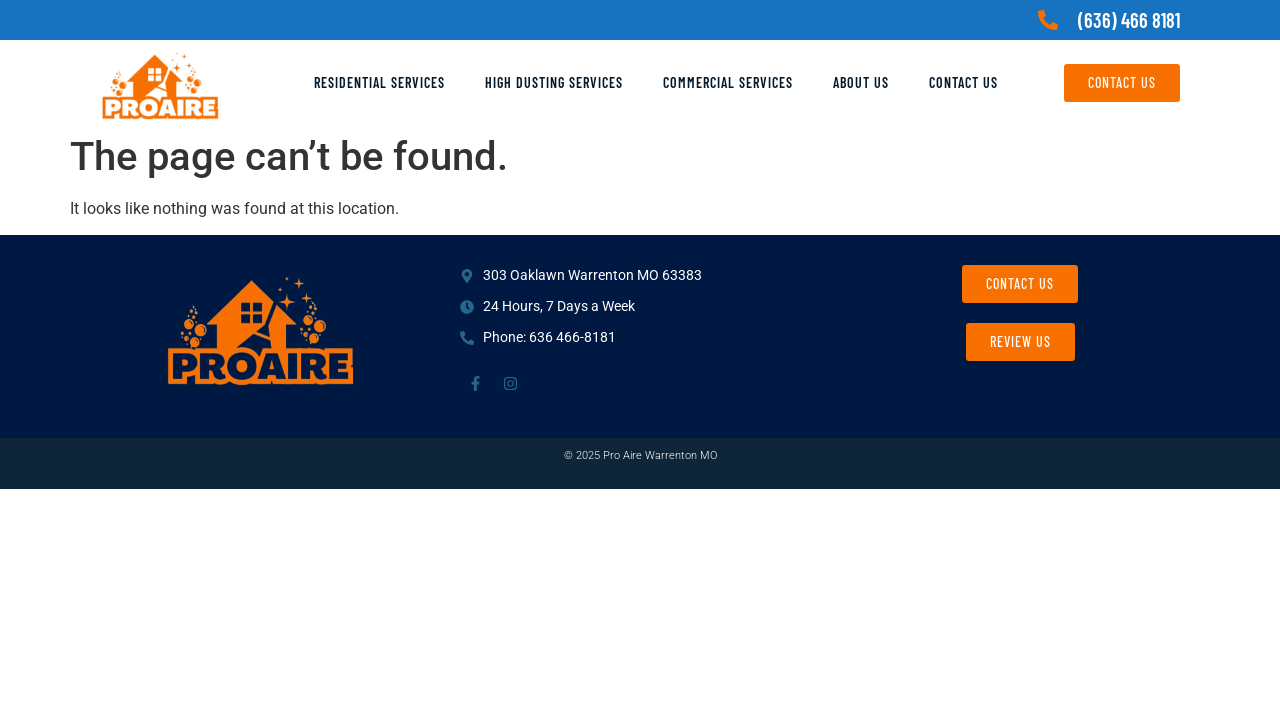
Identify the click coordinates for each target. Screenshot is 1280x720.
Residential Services (379, 82)
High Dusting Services (554, 82)
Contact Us (963, 82)
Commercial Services (728, 82)
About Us (861, 82)
